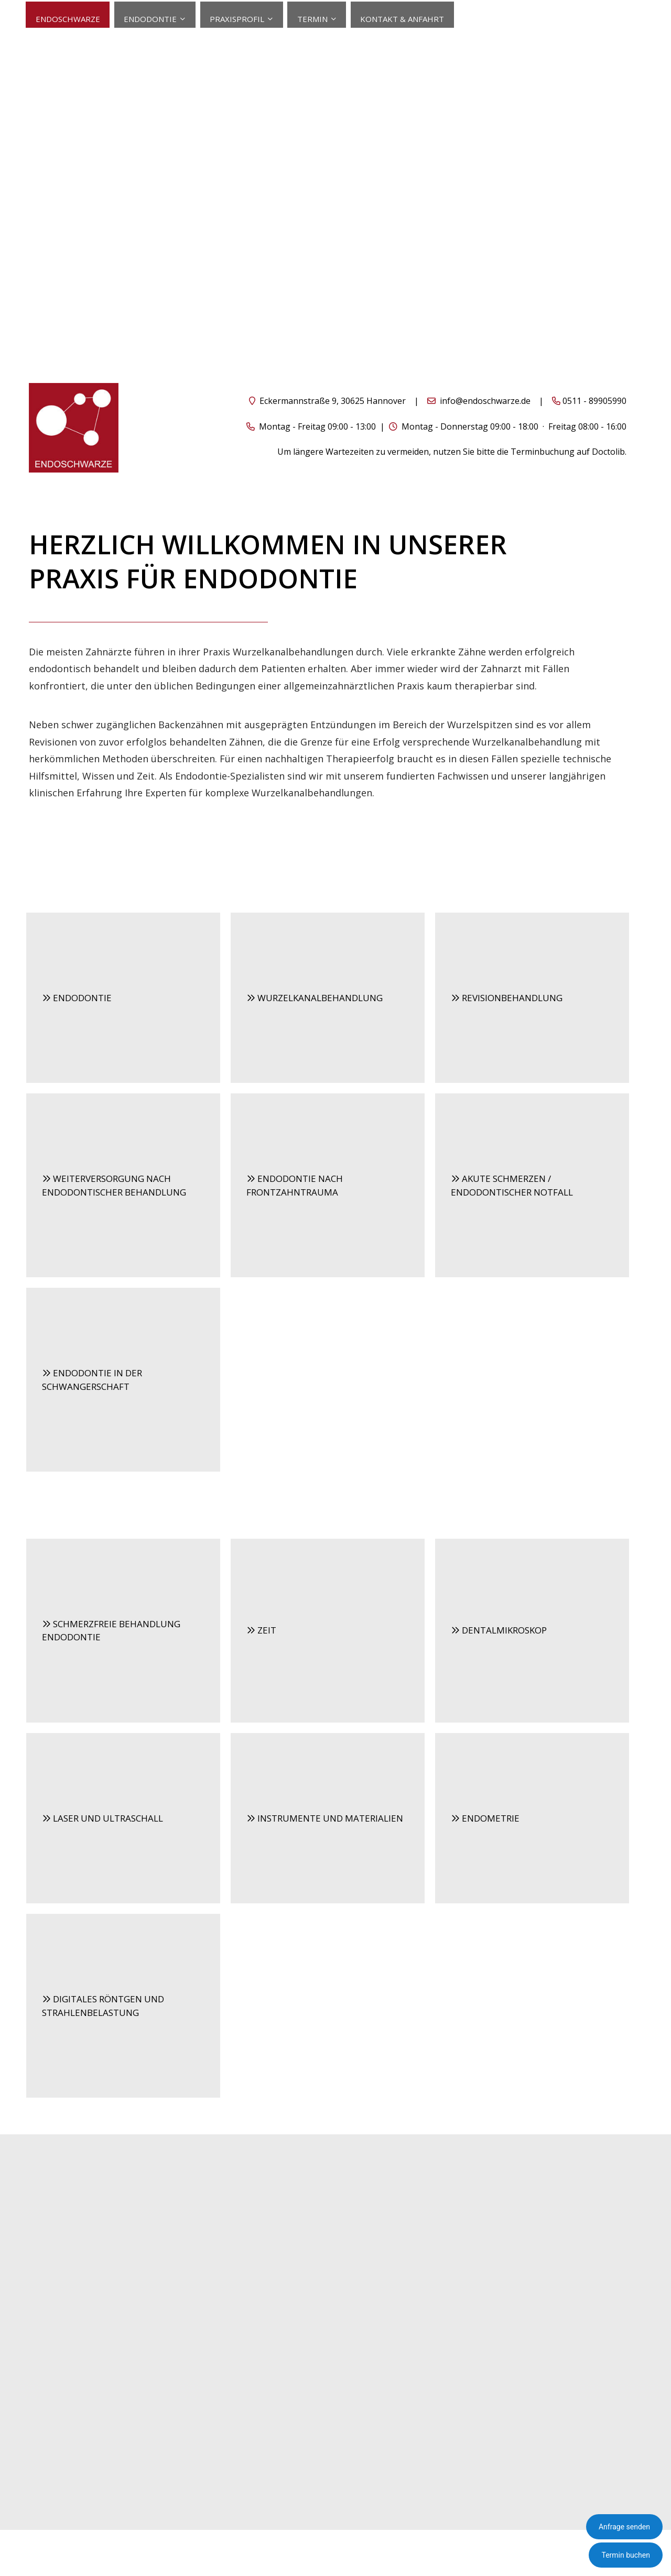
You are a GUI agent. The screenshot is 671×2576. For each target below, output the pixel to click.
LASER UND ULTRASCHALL (102, 1817)
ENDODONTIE (77, 997)
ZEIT (261, 1630)
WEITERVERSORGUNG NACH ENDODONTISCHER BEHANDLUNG (114, 1185)
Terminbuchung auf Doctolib (568, 451)
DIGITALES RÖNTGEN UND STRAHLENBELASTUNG (103, 2005)
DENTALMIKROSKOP (499, 1630)
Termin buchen (625, 2555)
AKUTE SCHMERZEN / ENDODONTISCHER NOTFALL (512, 1185)
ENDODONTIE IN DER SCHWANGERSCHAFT (92, 1379)
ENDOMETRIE (485, 1817)
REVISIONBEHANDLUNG (506, 997)
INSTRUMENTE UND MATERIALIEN (324, 1817)
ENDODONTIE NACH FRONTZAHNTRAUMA (294, 1185)
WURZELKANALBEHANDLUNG (314, 997)
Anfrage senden (624, 2527)
